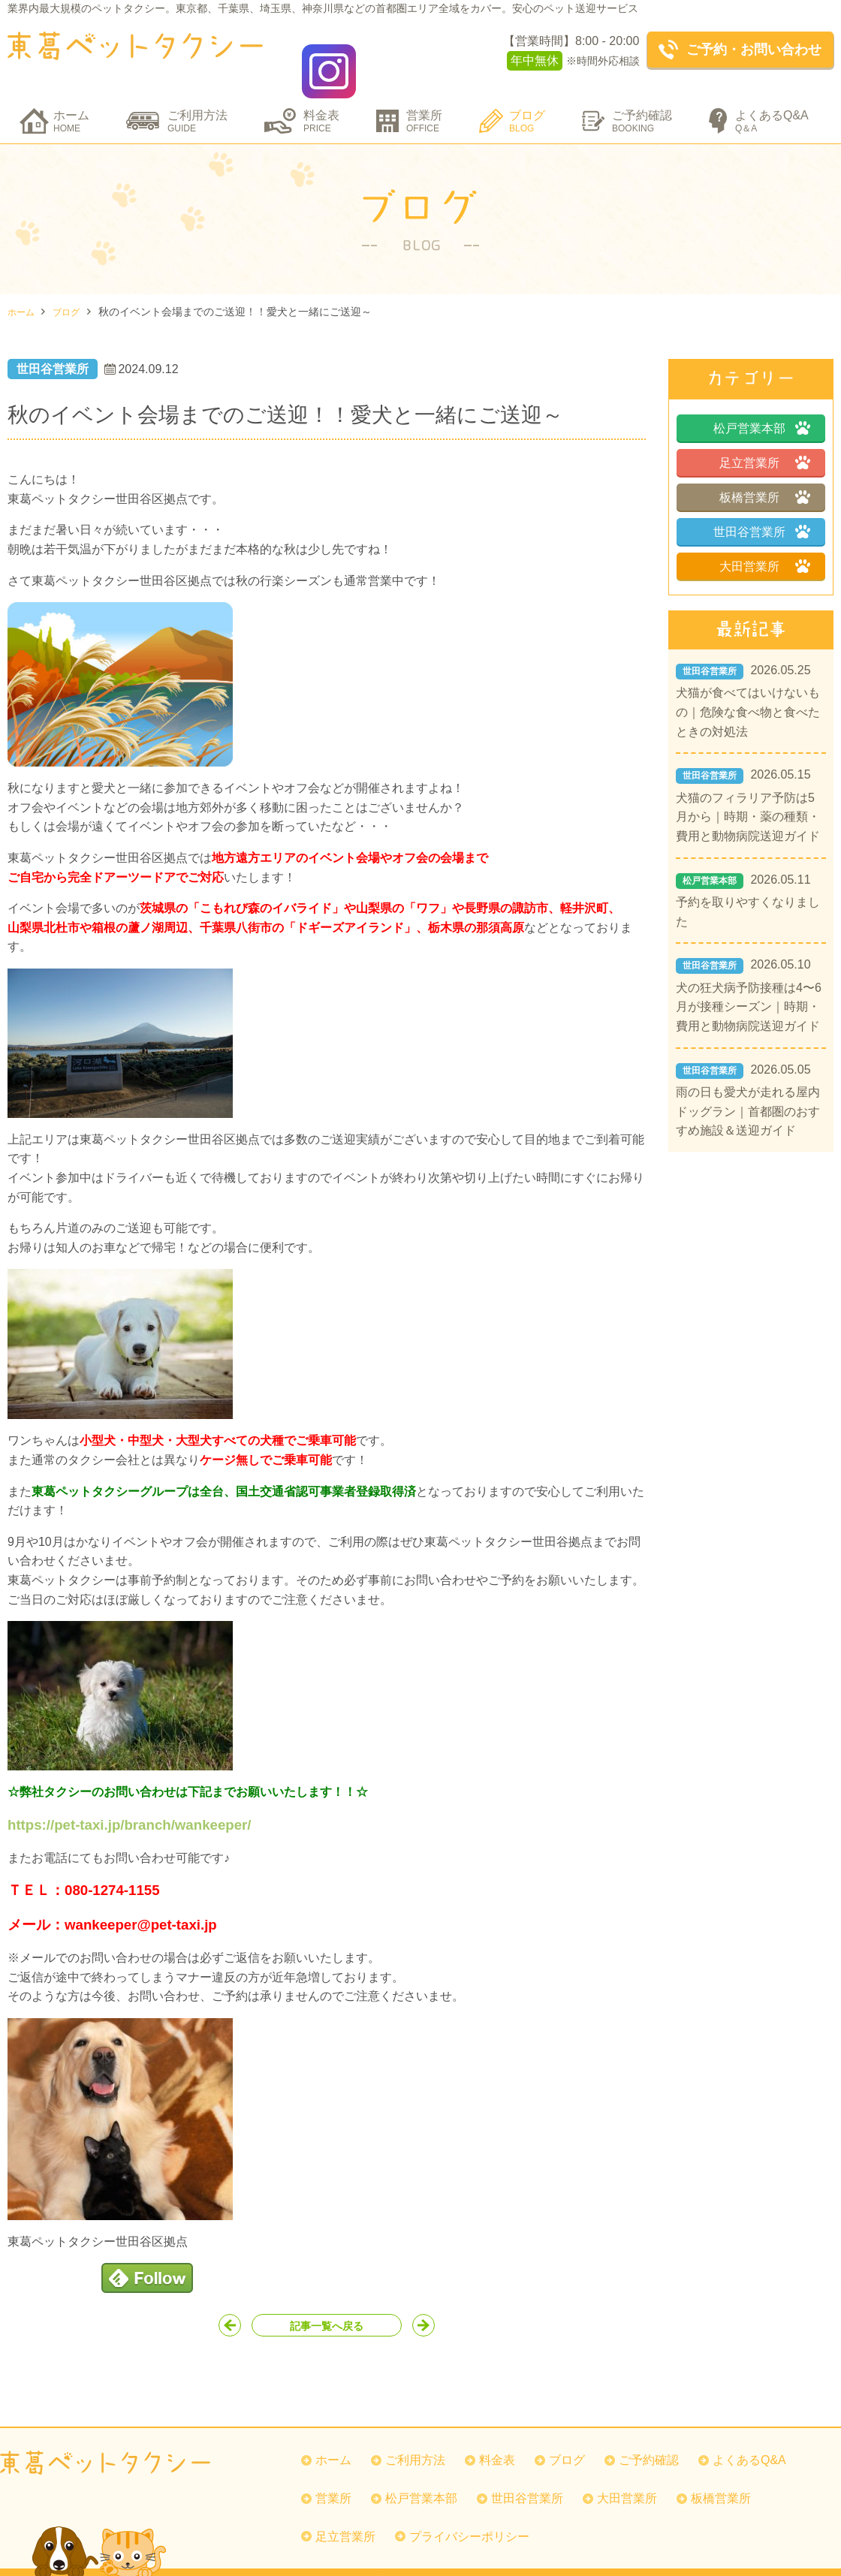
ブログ (527, 99)
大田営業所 (749, 544)
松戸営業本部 (749, 405)
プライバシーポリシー (478, 2521)
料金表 (321, 99)
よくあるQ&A (772, 99)
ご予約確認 (642, 99)
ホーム (71, 99)
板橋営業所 (749, 475)
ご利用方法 (197, 99)
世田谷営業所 (749, 509)
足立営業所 (749, 440)
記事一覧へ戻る (326, 2307)
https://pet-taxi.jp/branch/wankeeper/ (129, 1802)
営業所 (424, 99)
